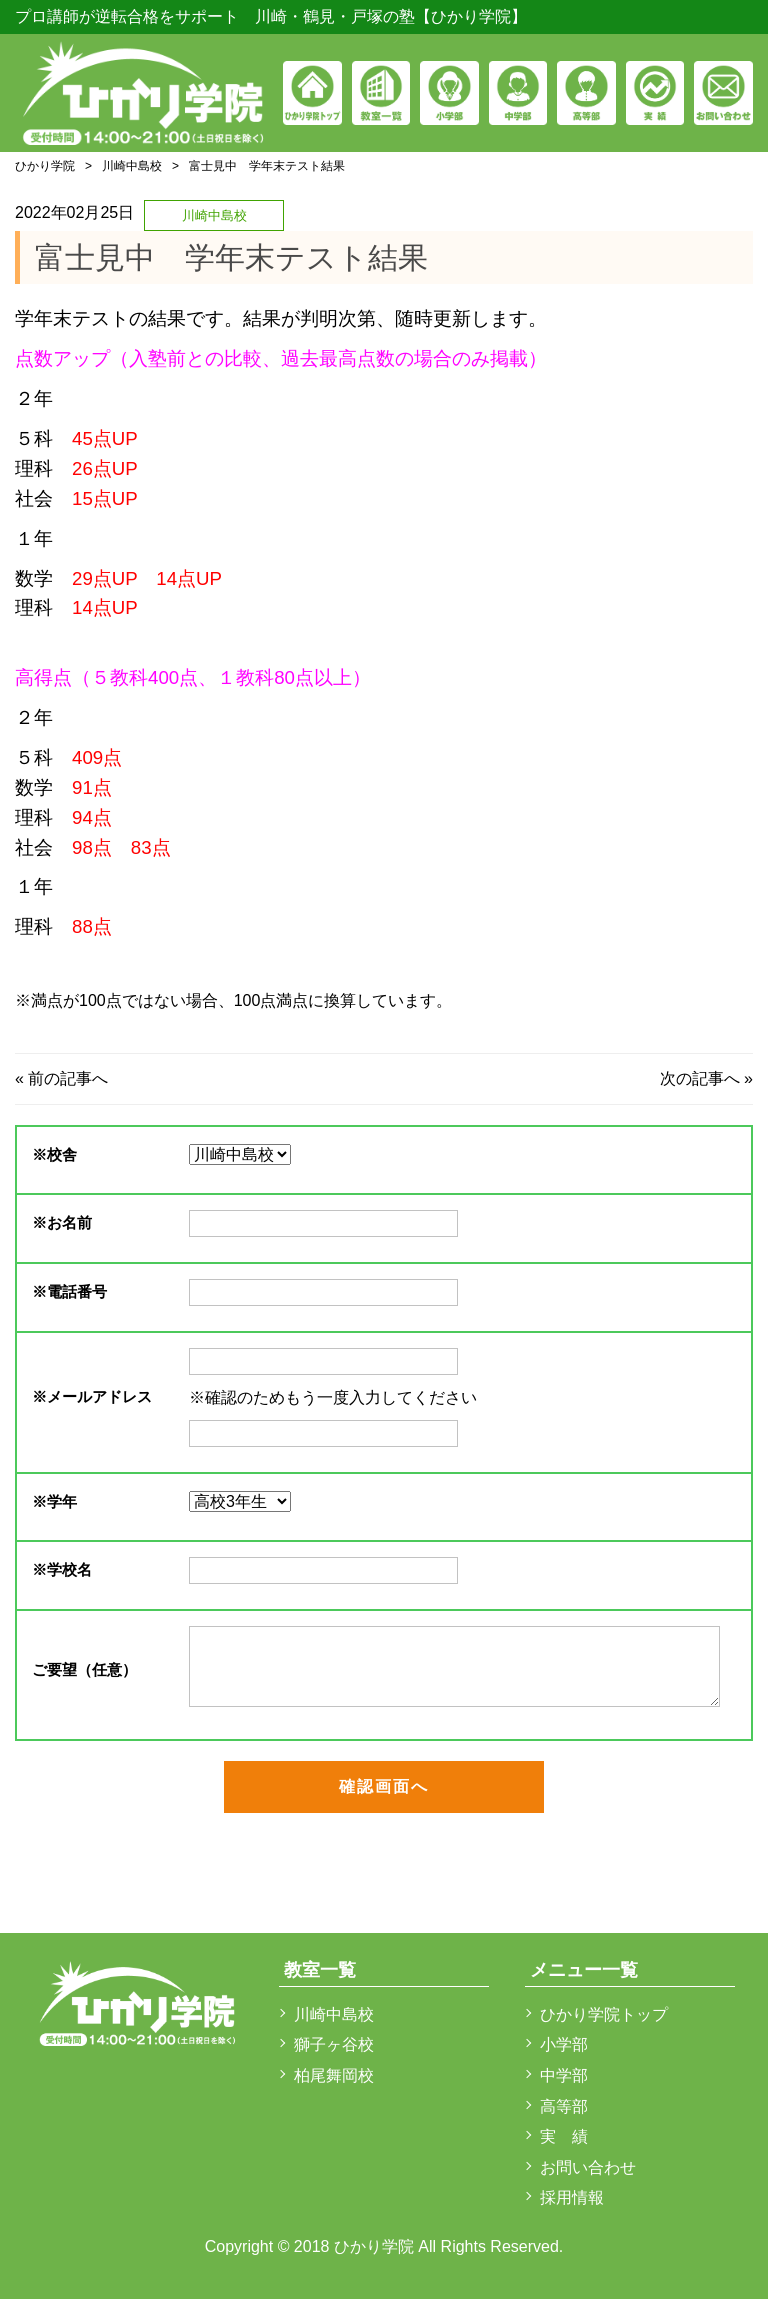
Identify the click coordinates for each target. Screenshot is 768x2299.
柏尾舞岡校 (334, 2075)
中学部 (564, 2075)
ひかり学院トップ (604, 2014)
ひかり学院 (45, 166)
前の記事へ (68, 1078)
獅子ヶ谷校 (334, 2044)
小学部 (564, 2044)
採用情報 (572, 2197)
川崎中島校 (132, 166)
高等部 (564, 2106)
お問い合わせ (588, 2167)
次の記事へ (700, 1078)
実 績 (564, 2136)
